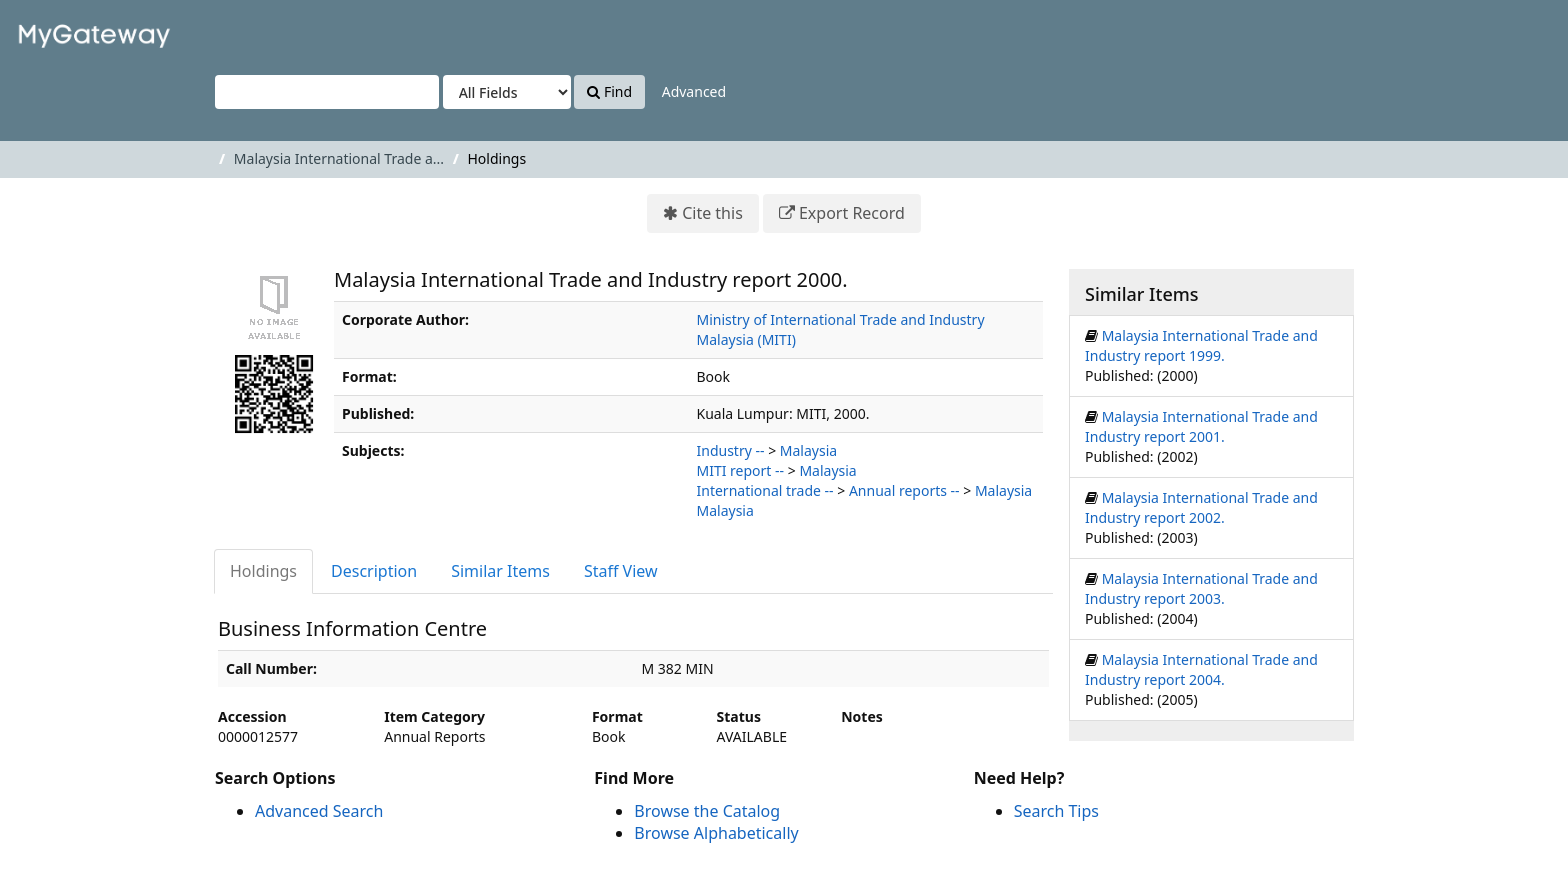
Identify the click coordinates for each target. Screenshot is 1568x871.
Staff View (621, 571)
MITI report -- (741, 470)
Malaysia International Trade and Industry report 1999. (1201, 345)
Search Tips (1056, 811)
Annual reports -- (904, 490)
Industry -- (731, 450)
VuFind (64, 30)
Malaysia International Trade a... (339, 158)
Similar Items (500, 571)
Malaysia (808, 450)
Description (374, 571)
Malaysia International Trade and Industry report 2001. (1201, 426)
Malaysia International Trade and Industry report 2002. (1201, 507)
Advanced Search (319, 811)
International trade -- (765, 490)
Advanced (694, 91)
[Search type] (507, 92)
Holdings (263, 571)
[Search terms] (327, 92)
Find (609, 91)
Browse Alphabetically (716, 833)
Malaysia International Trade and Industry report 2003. (1201, 588)
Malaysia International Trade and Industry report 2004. (1201, 669)
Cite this (712, 213)
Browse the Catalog (707, 811)
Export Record (852, 213)
